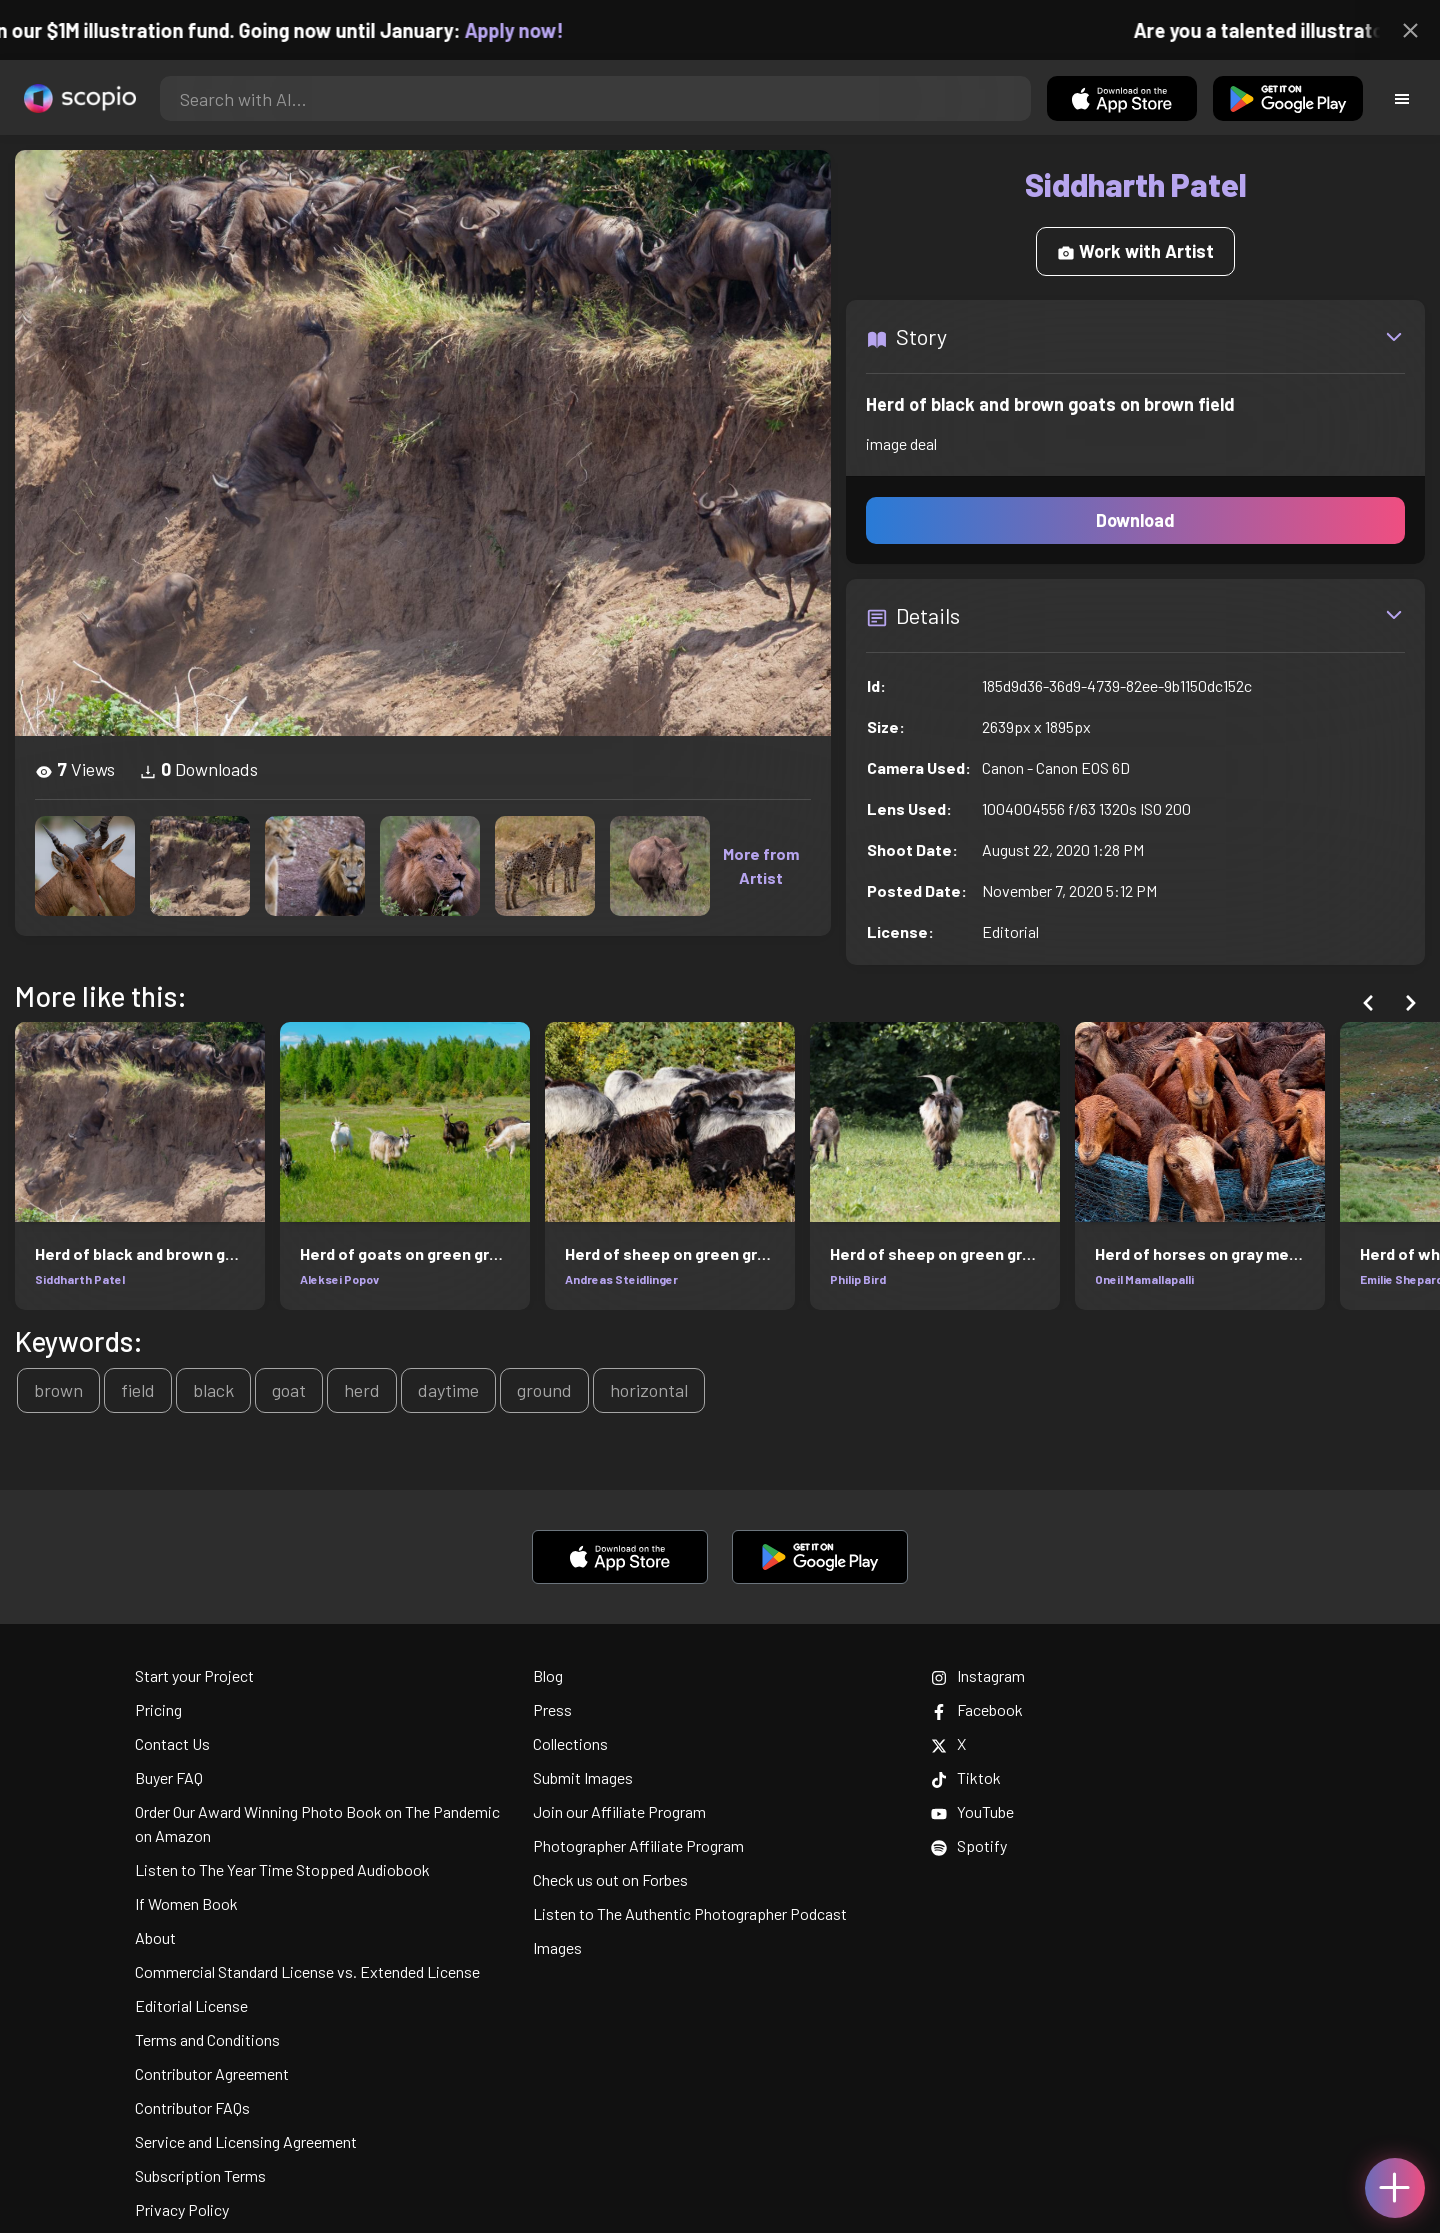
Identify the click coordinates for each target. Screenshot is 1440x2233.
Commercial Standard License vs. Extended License (307, 1971)
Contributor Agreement (212, 2073)
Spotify (969, 1845)
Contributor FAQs (192, 2107)
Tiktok (966, 1777)
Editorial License (191, 2005)
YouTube (972, 1811)
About (155, 1937)
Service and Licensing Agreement (246, 2141)
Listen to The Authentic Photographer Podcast (690, 1913)
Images (557, 1947)
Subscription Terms (200, 2175)
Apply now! (536, 30)
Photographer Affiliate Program (638, 1845)
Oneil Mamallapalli (1144, 1279)
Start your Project (194, 1675)
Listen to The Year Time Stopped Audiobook (282, 1869)
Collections (570, 1743)
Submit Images (583, 1777)
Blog (548, 1675)
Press (552, 1709)
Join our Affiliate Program (619, 1811)
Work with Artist (1135, 251)
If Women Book (186, 1903)
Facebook (977, 1709)
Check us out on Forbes (610, 1879)
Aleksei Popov (339, 1279)
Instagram (978, 1675)
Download (1135, 520)
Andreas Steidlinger (621, 1279)
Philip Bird (858, 1279)
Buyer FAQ (169, 1777)
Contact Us (172, 1743)
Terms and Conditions (207, 2039)
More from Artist (761, 865)
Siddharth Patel (80, 1279)
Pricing (158, 1709)
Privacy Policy (182, 2209)
